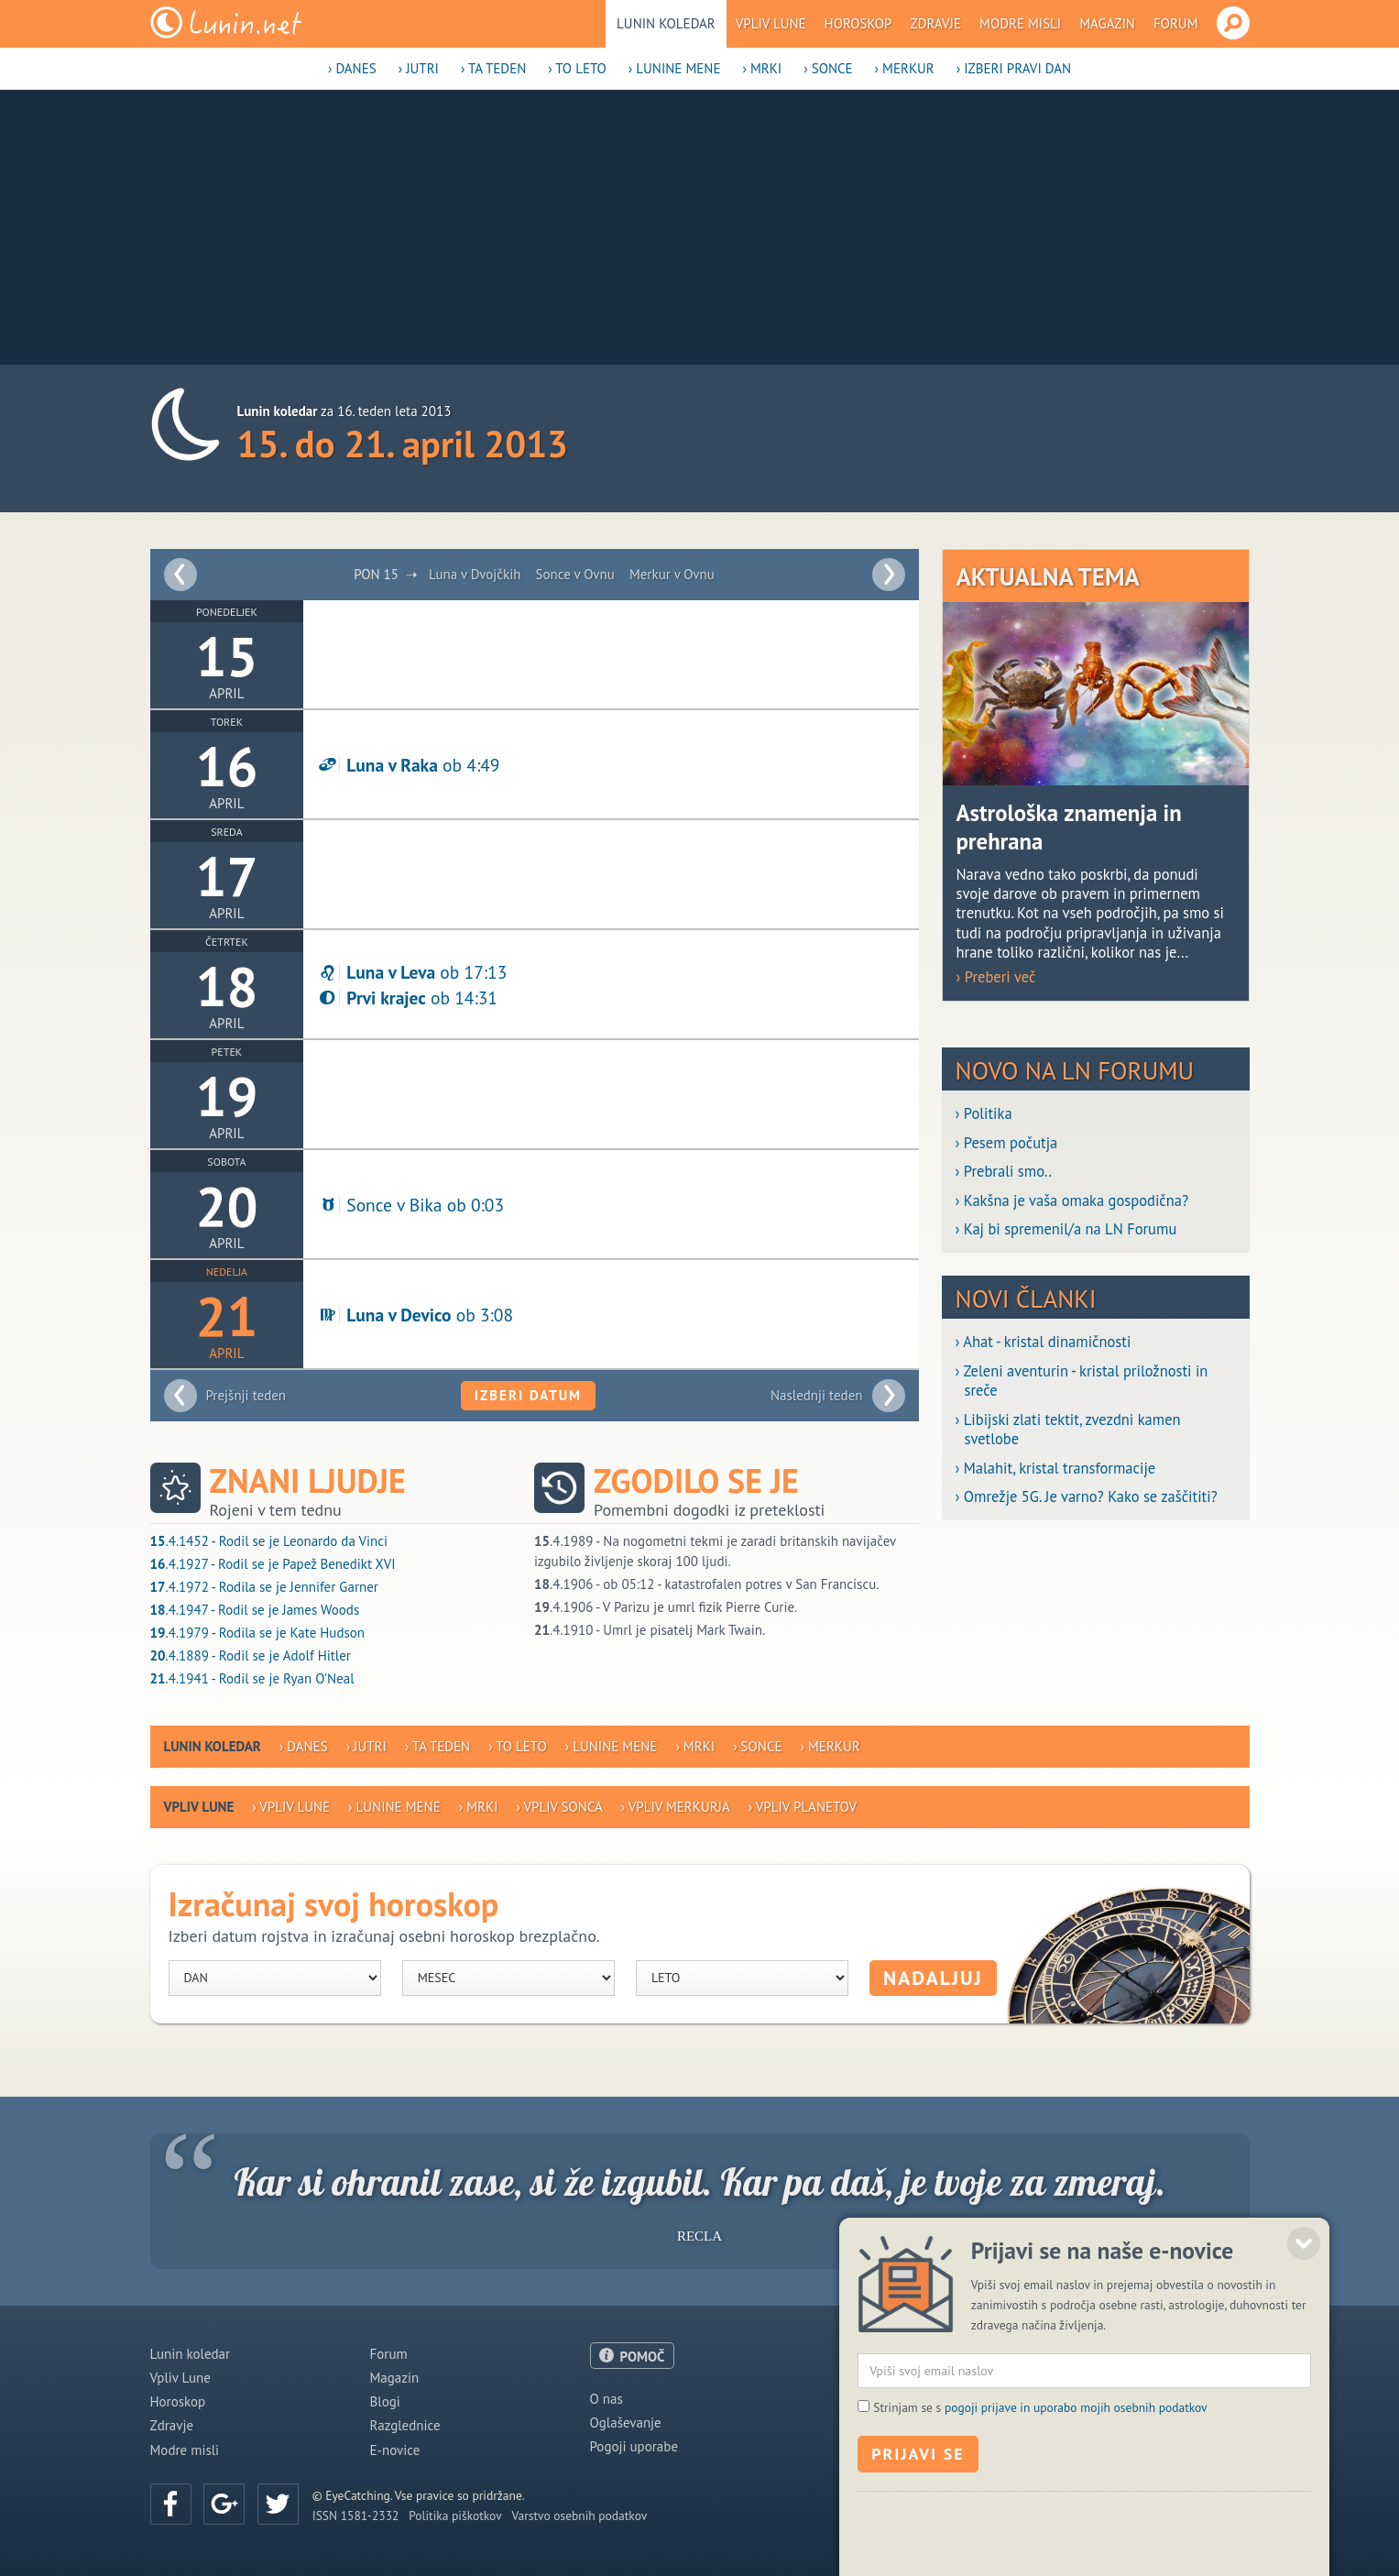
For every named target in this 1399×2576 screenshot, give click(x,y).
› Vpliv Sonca (559, 1806)
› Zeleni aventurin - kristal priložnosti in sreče (1082, 1381)
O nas (606, 2398)
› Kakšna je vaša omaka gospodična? (1072, 1201)
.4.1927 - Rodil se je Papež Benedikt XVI (273, 1564)
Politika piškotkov (455, 2515)
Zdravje (935, 23)
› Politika (984, 1114)
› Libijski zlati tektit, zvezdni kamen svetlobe (1068, 1429)
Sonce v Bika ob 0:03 (410, 1204)
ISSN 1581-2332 (355, 2515)
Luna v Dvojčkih (475, 574)
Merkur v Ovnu (672, 574)
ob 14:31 (407, 997)
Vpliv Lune (771, 23)
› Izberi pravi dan (1013, 68)
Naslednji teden (817, 1395)
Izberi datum (528, 1395)
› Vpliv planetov (803, 1806)
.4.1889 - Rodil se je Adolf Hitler (250, 1655)
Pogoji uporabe (634, 2446)
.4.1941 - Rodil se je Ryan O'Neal (252, 1678)
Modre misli (1020, 23)
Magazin (1107, 23)
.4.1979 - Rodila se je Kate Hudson (258, 1632)
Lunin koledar (666, 23)
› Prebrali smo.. (1004, 1171)
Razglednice (405, 2425)
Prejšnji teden (246, 1395)
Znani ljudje (308, 1481)
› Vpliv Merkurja (675, 1806)
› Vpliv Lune (291, 1806)
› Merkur (904, 68)
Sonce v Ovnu (575, 574)
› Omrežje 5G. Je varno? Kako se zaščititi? (1087, 1497)
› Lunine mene (674, 68)
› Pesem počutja (1007, 1143)
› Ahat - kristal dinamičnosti (1043, 1342)
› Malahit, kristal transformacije (1056, 1468)
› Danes (352, 68)
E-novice (395, 2450)
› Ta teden (493, 68)
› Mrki (761, 68)
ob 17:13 (412, 971)
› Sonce (827, 68)
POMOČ (642, 2356)
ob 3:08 (415, 1314)
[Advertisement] (700, 227)
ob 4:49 (408, 764)
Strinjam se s (1040, 2521)
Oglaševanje (625, 2422)
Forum (1175, 23)
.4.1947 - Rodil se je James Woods (255, 1609)
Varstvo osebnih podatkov (580, 2515)
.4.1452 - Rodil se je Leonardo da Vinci (269, 1541)
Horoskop (858, 23)
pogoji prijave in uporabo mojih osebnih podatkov (1076, 2521)
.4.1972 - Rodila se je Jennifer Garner (264, 1586)
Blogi (385, 2401)
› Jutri (419, 68)
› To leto (577, 68)
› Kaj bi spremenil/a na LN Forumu (1066, 1229)
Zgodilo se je (696, 1481)
